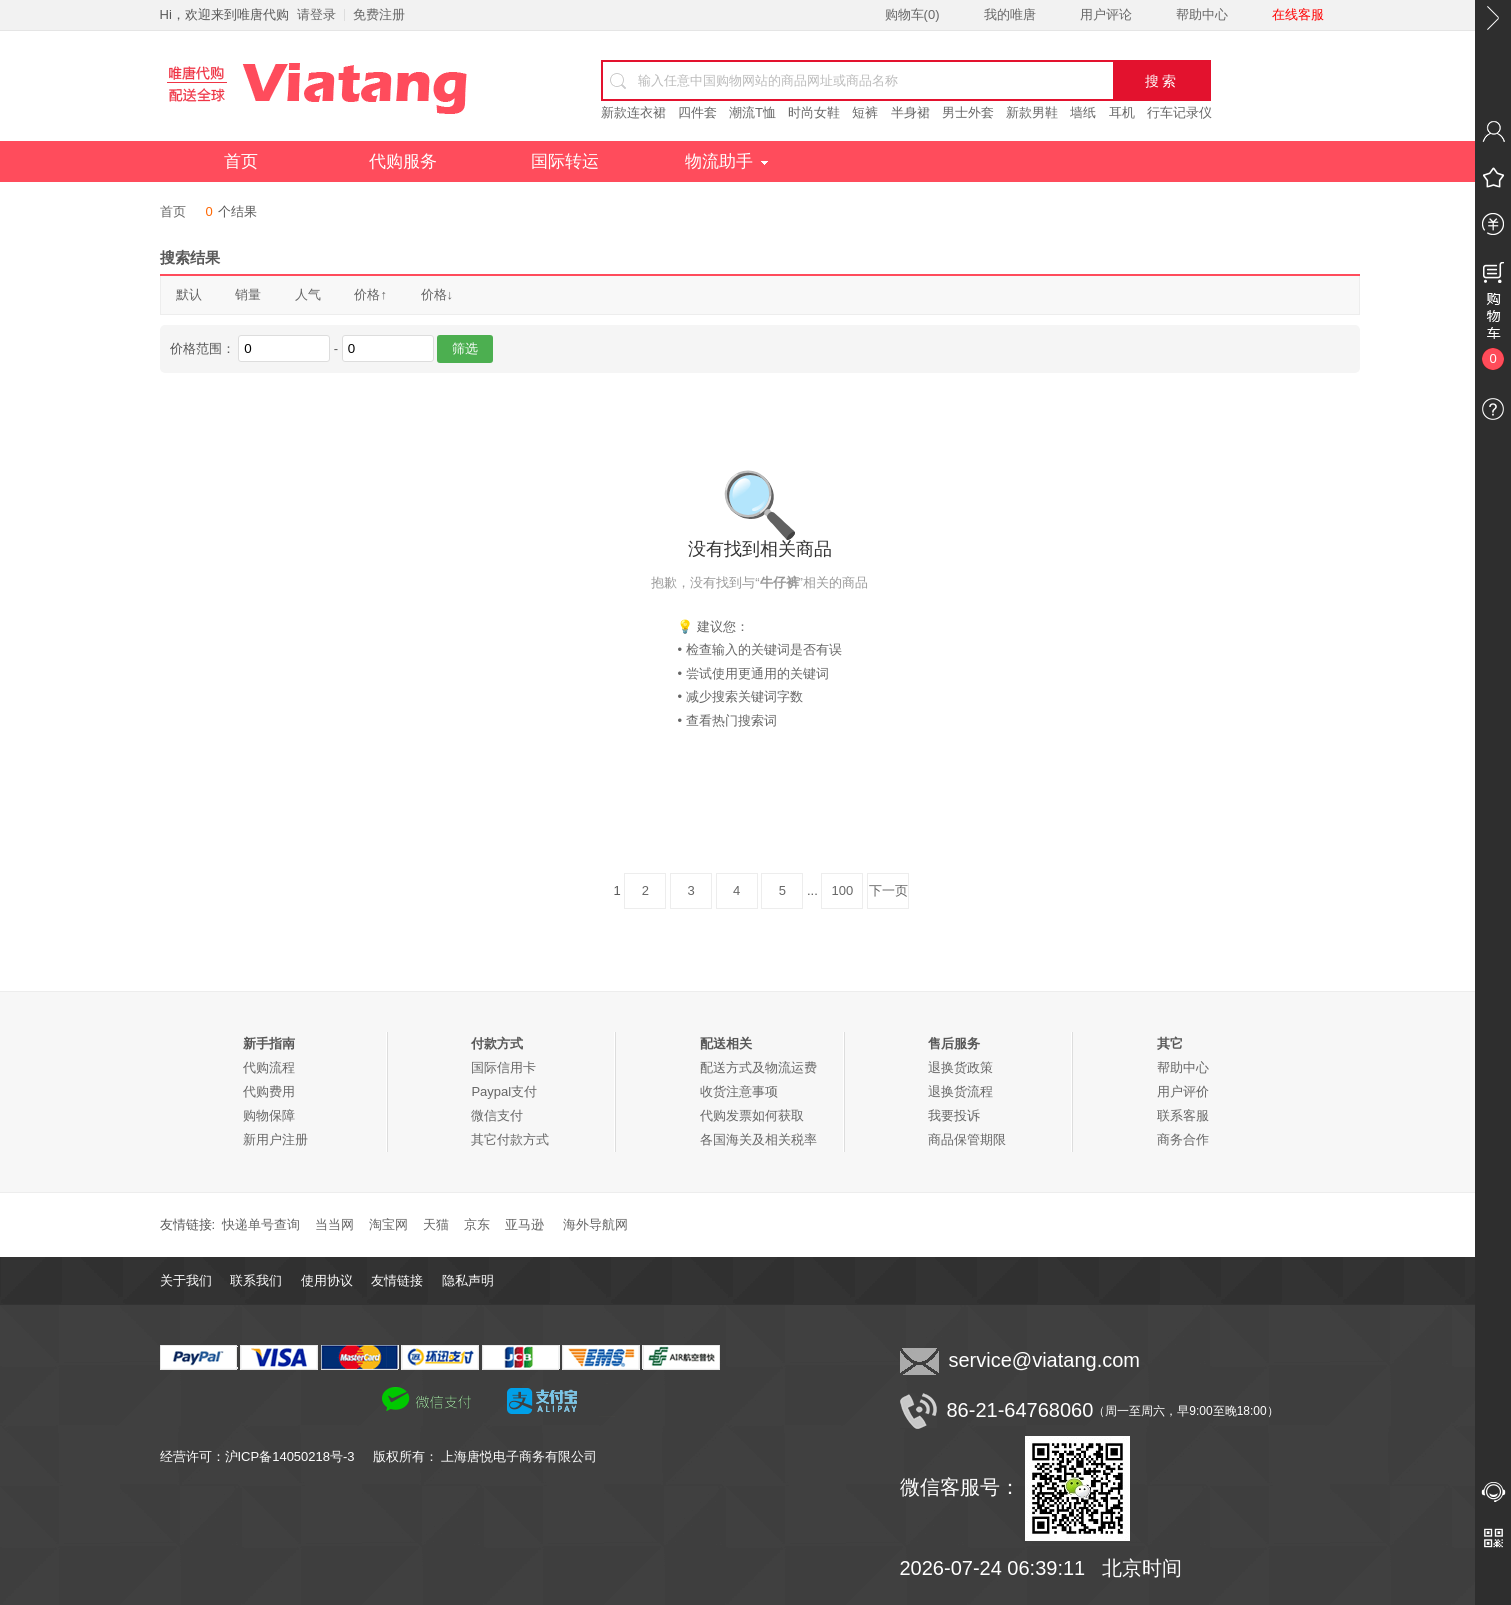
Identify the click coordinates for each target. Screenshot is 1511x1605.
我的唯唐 (1010, 14)
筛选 (465, 348)
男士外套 (968, 112)
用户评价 (1183, 1091)
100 (843, 890)
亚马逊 (524, 1224)
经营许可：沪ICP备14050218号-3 (266, 1456)
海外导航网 (595, 1224)
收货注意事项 (739, 1091)
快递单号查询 (261, 1224)
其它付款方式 (510, 1139)
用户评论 (1106, 14)
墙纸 (1083, 112)
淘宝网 (388, 1224)
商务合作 (1183, 1139)
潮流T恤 (752, 112)
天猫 (436, 1224)
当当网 (334, 1224)
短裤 (865, 112)
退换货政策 (960, 1067)
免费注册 (379, 14)
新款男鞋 (1032, 112)
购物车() (912, 14)
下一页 (888, 890)
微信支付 (497, 1115)
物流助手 (726, 161)
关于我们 (186, 1280)
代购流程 (269, 1067)
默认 (189, 294)
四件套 (697, 112)
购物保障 (269, 1115)
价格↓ (437, 294)
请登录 (316, 14)
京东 (477, 1224)
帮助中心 (1202, 14)
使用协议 (327, 1280)
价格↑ (370, 294)
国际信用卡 (503, 1067)
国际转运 (565, 161)
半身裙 (910, 112)
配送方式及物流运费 (758, 1067)
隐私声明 (468, 1280)
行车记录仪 (1179, 112)
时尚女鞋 (814, 112)
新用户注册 (275, 1139)
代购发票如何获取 (752, 1115)
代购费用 (269, 1091)
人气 (308, 294)
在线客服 (1298, 14)
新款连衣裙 (633, 112)
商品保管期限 (967, 1139)
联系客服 (1183, 1115)
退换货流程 (960, 1091)
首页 (241, 161)
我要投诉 (954, 1115)
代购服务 (403, 161)
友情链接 (397, 1280)
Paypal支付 (504, 1091)
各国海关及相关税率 (758, 1139)
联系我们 (256, 1280)
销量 (248, 294)
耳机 (1122, 112)
